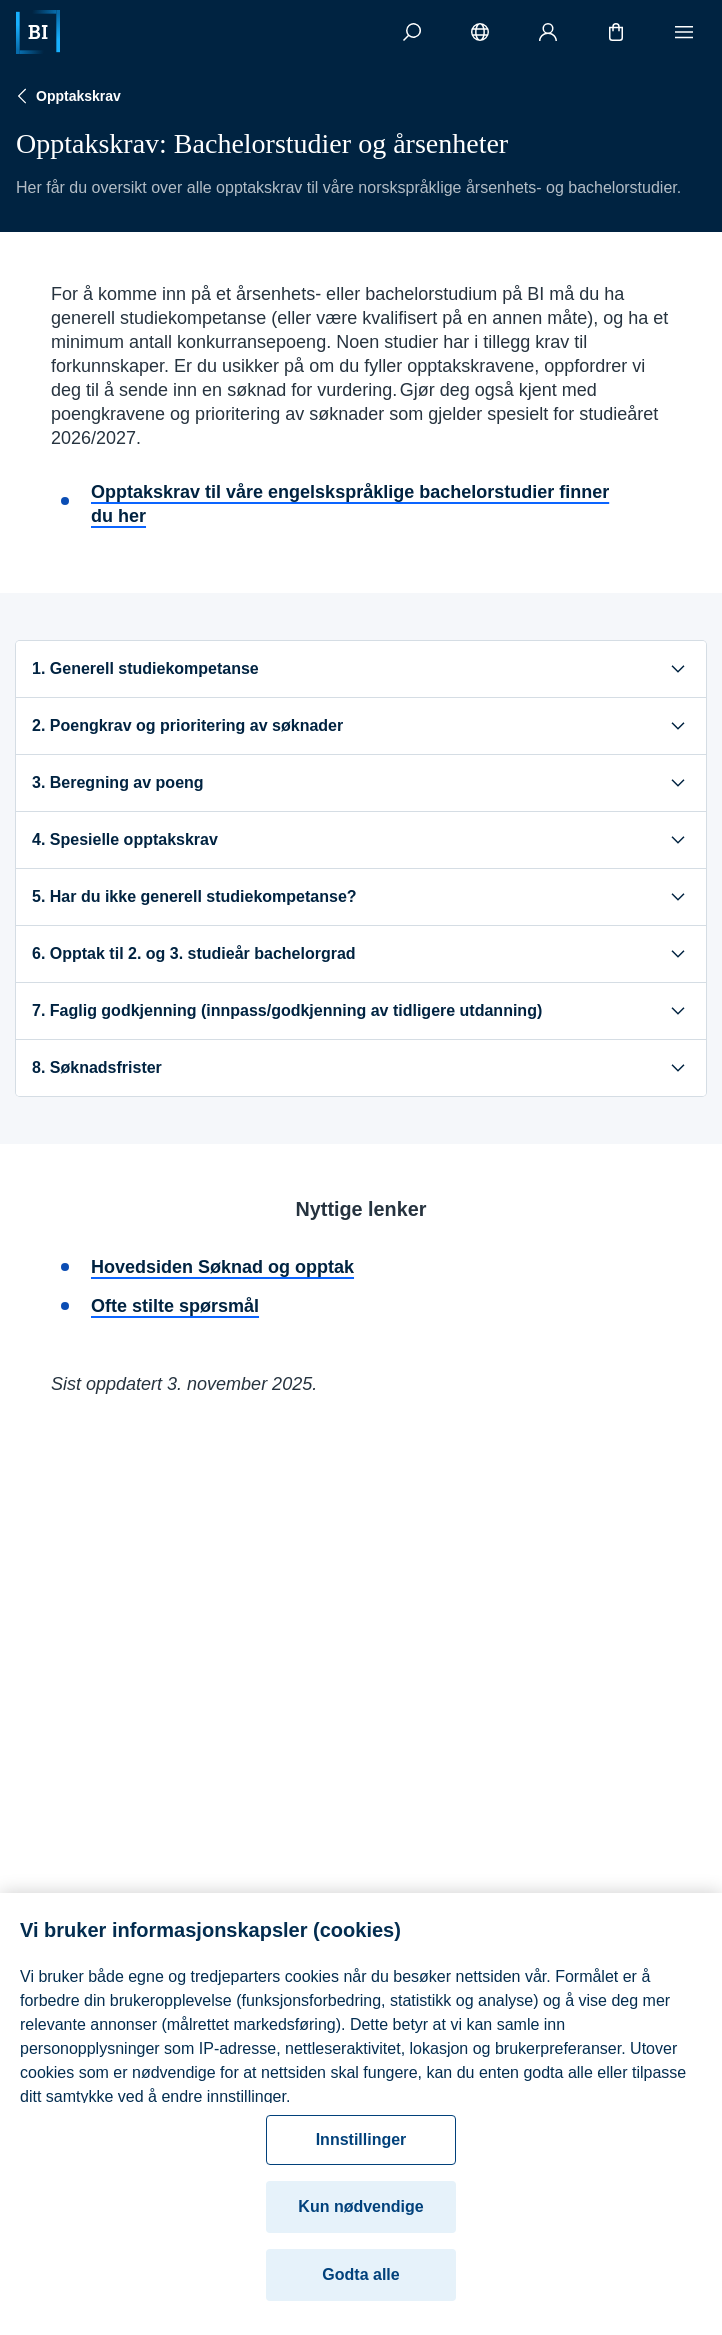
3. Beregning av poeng (361, 783)
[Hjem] (38, 32)
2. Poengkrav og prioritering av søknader (361, 726)
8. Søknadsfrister (361, 1068)
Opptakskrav (66, 96)
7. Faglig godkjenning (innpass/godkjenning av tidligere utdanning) (361, 1011)
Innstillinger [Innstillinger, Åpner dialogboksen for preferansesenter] (361, 2156)
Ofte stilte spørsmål (175, 1306)
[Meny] (684, 32)
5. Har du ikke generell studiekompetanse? (361, 897)
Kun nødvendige (360, 2223)
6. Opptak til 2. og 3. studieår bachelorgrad (361, 954)
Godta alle (360, 2291)
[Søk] (412, 32)
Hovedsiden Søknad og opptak (222, 1267)
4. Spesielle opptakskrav (361, 840)
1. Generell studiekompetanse (361, 669)
